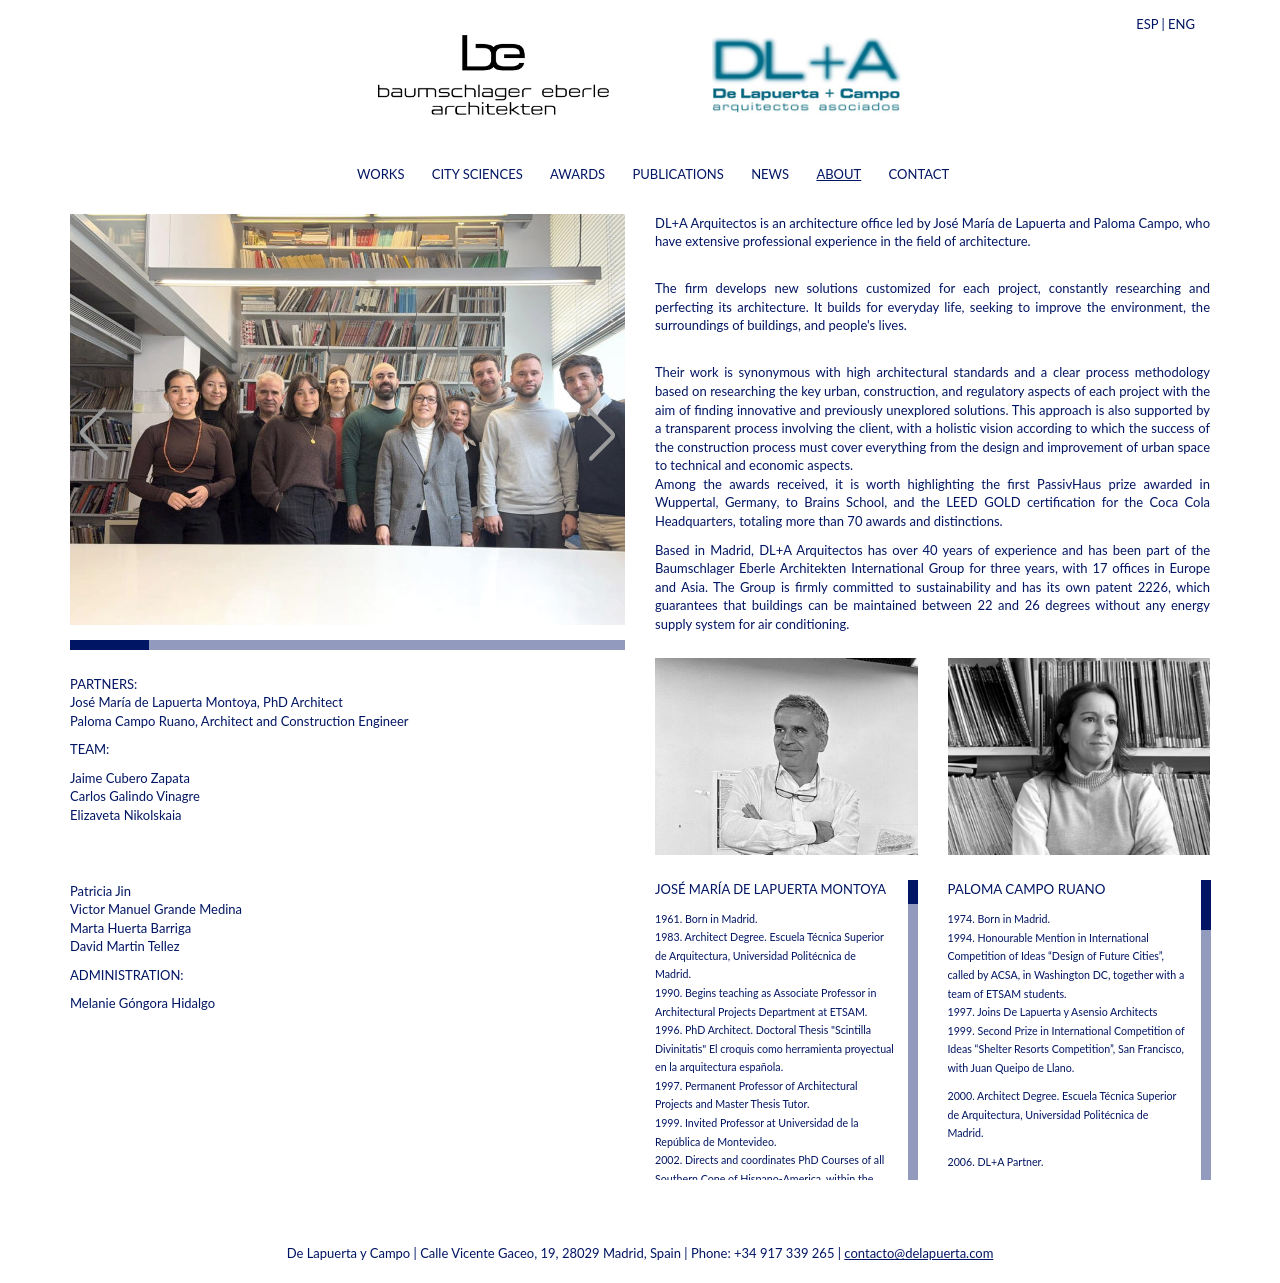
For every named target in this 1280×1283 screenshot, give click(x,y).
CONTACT (919, 174)
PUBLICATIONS (677, 174)
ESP (1147, 24)
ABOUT (838, 174)
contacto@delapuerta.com (918, 1253)
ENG (1181, 24)
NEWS (770, 174)
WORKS (381, 174)
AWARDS (577, 174)
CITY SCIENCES (477, 174)
